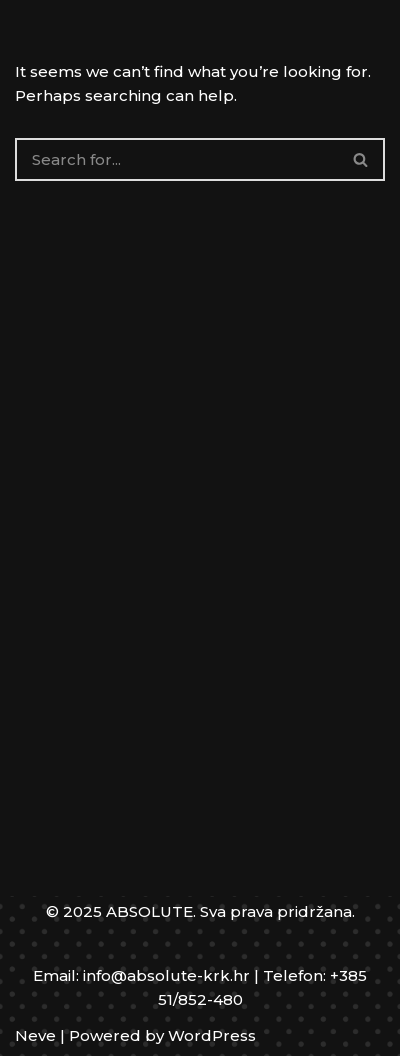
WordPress (212, 1035)
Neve (35, 1035)
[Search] (176, 159)
